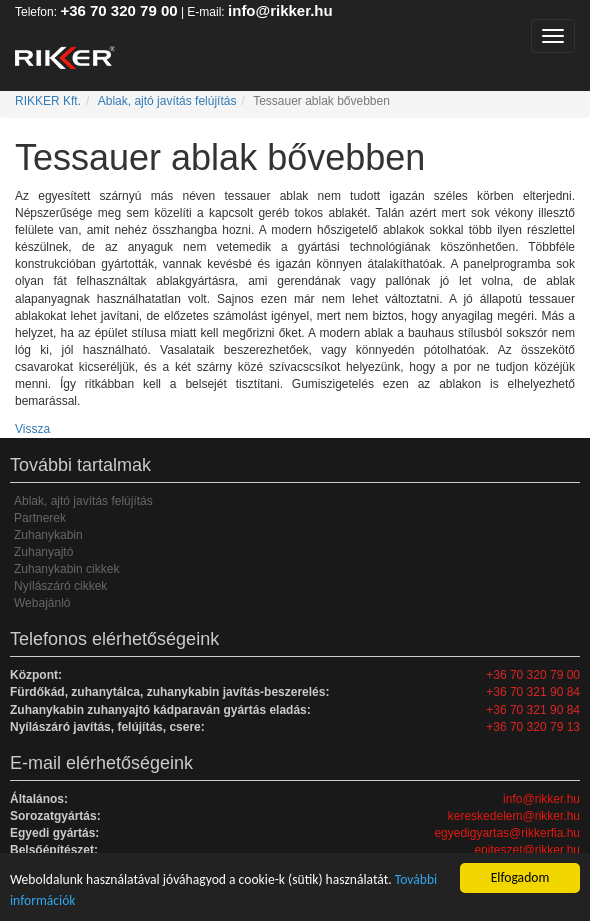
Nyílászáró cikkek (60, 586)
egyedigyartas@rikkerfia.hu (507, 833)
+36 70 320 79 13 (533, 727)
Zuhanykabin (48, 535)
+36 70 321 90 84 (533, 692)
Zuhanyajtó (43, 552)
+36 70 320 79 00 (118, 10)
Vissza (32, 429)
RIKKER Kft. (48, 101)
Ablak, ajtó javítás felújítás (167, 101)
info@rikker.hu (280, 10)
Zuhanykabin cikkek (66, 569)
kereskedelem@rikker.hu (514, 816)
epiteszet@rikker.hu (527, 850)
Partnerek (40, 518)
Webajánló (42, 603)
